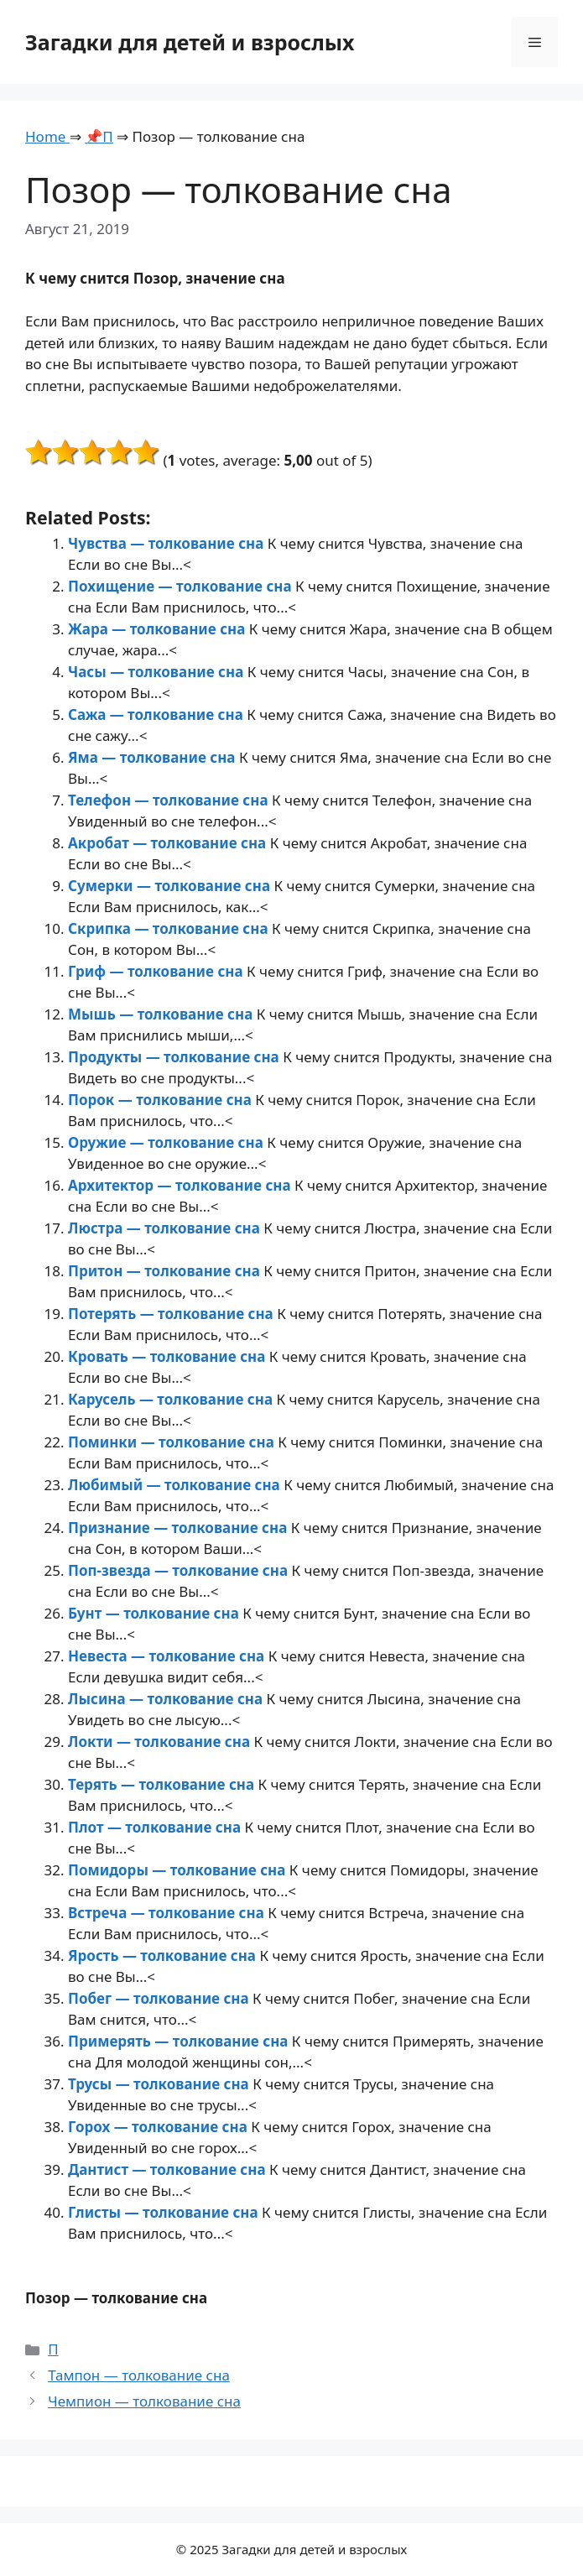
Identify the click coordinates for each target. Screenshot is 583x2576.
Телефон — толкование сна (170, 800)
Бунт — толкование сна (155, 1613)
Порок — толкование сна (161, 1099)
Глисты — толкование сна (165, 2212)
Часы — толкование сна (157, 671)
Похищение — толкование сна (181, 586)
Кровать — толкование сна (168, 1356)
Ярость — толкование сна (163, 1955)
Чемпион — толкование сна (144, 2401)
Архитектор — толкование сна (181, 1185)
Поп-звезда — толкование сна (179, 1570)
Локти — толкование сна (160, 1741)
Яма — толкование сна (153, 757)
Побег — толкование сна (160, 1998)
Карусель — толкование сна (172, 1399)
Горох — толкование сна (159, 2126)
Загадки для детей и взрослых (190, 42)
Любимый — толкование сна (176, 1484)
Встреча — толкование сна (168, 1912)
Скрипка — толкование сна (170, 928)
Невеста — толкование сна (168, 1656)
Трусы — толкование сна (160, 2084)
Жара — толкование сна (158, 629)
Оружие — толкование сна (167, 1142)
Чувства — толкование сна (168, 543)
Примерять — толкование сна (180, 2041)
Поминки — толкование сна (173, 1442)
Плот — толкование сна (156, 1827)
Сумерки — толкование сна (170, 885)
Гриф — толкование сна (157, 971)
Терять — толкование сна (163, 1784)
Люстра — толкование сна (165, 1228)
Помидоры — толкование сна (178, 1870)
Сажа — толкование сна (157, 714)
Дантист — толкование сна (168, 2169)
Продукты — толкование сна (175, 1056)
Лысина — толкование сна (167, 1698)
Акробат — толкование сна (169, 843)
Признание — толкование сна (179, 1527)
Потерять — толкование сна (172, 1313)
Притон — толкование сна (165, 1270)
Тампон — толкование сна (139, 2375)
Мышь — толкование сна (162, 1014)
